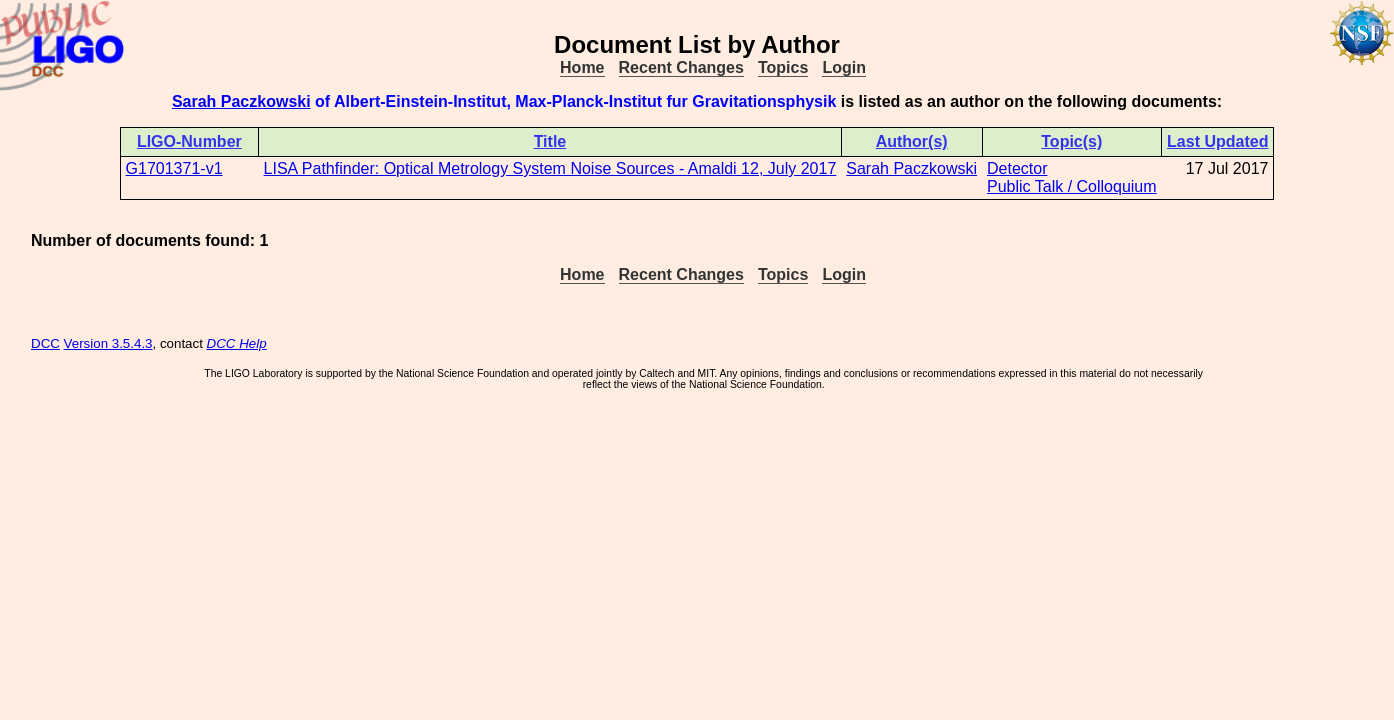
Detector (1017, 168)
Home (582, 67)
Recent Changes (681, 67)
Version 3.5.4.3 (108, 343)
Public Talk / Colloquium (1072, 186)
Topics (783, 67)
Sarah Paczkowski (241, 101)
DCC (45, 343)
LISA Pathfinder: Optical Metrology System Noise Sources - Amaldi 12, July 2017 (550, 168)
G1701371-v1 (174, 168)
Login (844, 67)
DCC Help (237, 343)
